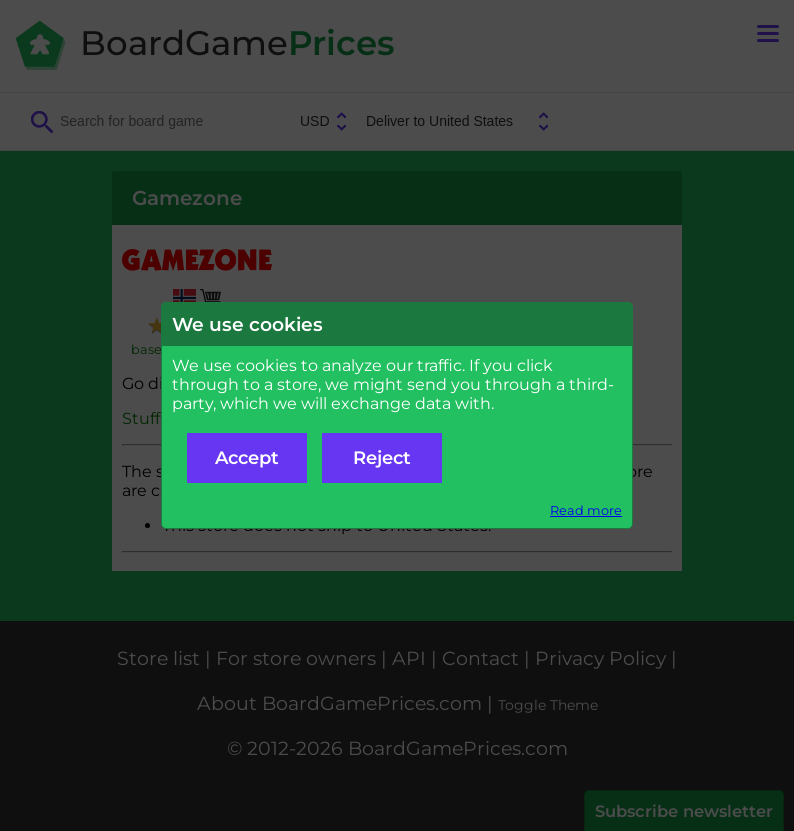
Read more (586, 510)
